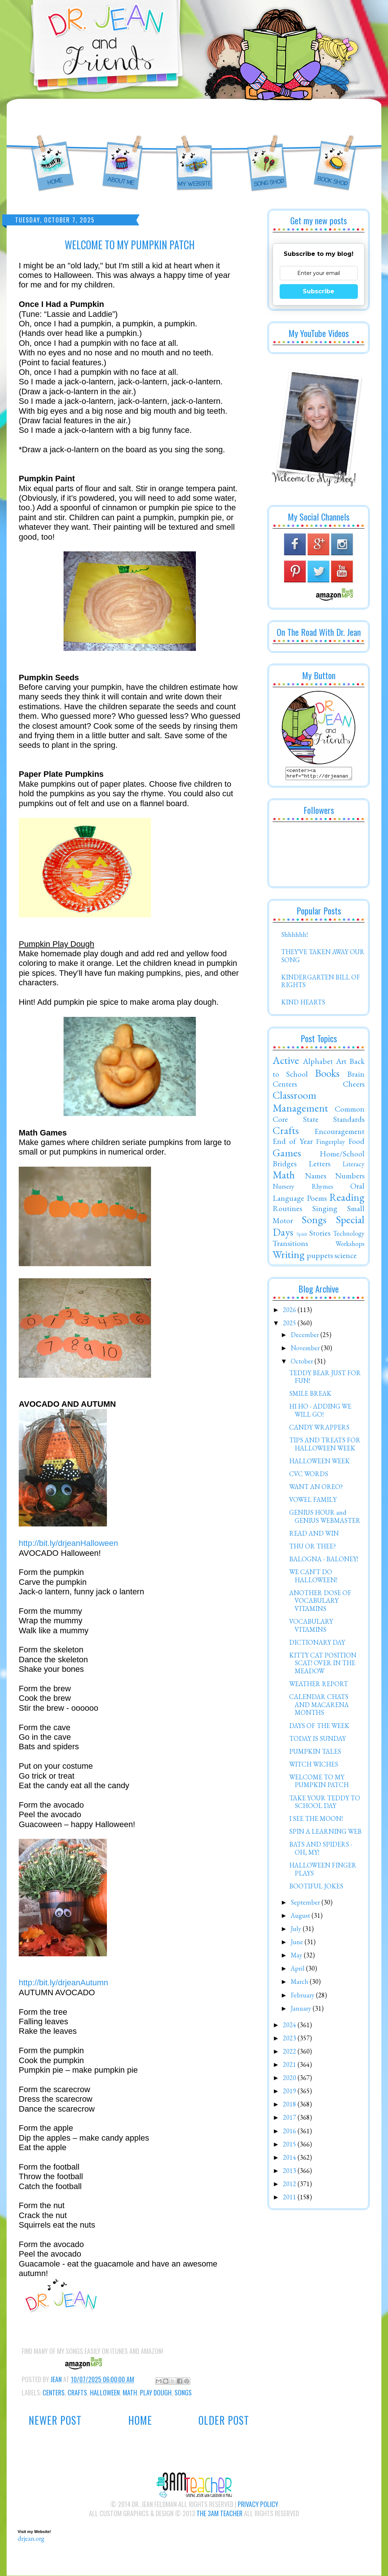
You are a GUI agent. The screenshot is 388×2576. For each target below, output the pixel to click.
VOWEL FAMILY (313, 1501)
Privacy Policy (258, 2504)
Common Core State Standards (318, 1116)
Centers (54, 2392)
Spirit (302, 1235)
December (305, 1337)
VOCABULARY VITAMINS (311, 1627)
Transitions (290, 1245)
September (306, 1904)
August (301, 1917)
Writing (289, 1257)
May (297, 1957)
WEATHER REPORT (318, 1686)
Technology (348, 1235)
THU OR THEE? (312, 1548)
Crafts (77, 2392)
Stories (319, 1235)
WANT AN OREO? (316, 1489)
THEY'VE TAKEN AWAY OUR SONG (322, 958)
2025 (290, 1325)
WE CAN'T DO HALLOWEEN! (313, 1578)
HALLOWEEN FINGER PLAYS (322, 1871)
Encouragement (339, 1133)
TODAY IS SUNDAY (317, 1740)
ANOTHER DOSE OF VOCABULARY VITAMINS (320, 1603)
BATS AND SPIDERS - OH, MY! (320, 1850)
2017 (290, 2119)
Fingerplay (330, 1144)
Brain (355, 1076)
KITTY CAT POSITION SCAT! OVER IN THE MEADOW (322, 1665)
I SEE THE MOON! (316, 1820)
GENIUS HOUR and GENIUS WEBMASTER (324, 1518)
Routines (287, 1210)
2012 (290, 2186)
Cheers (353, 1086)
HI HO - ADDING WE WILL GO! (320, 1412)
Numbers (349, 1178)
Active (286, 1062)
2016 (290, 2133)
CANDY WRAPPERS (319, 1429)
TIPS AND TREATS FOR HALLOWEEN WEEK (324, 1446)
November (306, 1350)
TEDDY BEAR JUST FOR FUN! (325, 1379)
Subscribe (318, 291)
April (298, 1970)
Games (287, 1155)
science (345, 1257)
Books (327, 1075)
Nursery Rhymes (303, 1188)
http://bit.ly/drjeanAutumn (63, 1982)
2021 (290, 2066)
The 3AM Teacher (219, 2513)
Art (341, 1063)
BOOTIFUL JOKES (316, 1888)
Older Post (223, 2420)
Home (140, 2420)
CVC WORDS (308, 1476)
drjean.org (31, 2538)
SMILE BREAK (310, 1395)
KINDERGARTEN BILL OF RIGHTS (320, 983)
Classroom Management (300, 1103)
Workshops (349, 1246)
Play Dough (156, 2392)
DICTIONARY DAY (317, 1644)
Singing (324, 1210)
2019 (290, 2093)
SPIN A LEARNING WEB (325, 1833)
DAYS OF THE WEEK (319, 1728)
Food (356, 1143)
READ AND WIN (314, 1535)
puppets (320, 1257)
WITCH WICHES (313, 1766)
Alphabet (318, 1063)
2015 (290, 2146)
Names (315, 1178)
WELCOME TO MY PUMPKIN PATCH (319, 1783)
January (302, 2010)
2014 (290, 2159)
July (297, 1931)
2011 (290, 2199)
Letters (319, 1165)
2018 (290, 2106)
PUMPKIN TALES (315, 1753)
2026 (290, 1312)
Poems (317, 1200)
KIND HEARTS (303, 1004)
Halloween (105, 2392)
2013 (290, 2173)
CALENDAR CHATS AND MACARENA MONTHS (319, 1707)
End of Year (293, 1143)
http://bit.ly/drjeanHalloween (68, 1543)
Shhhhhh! (294, 936)
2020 (290, 2080)
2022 (290, 2053)
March (300, 1983)
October (303, 1363)
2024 (290, 2027)
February (303, 1997)
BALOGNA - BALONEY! (323, 1561)
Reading (346, 1199)
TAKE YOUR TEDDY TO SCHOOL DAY (324, 1804)
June (298, 1944)
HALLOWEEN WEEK (319, 1463)
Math (130, 2392)
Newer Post (55, 2420)
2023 (290, 2040)
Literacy (353, 1166)
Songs (183, 2392)
